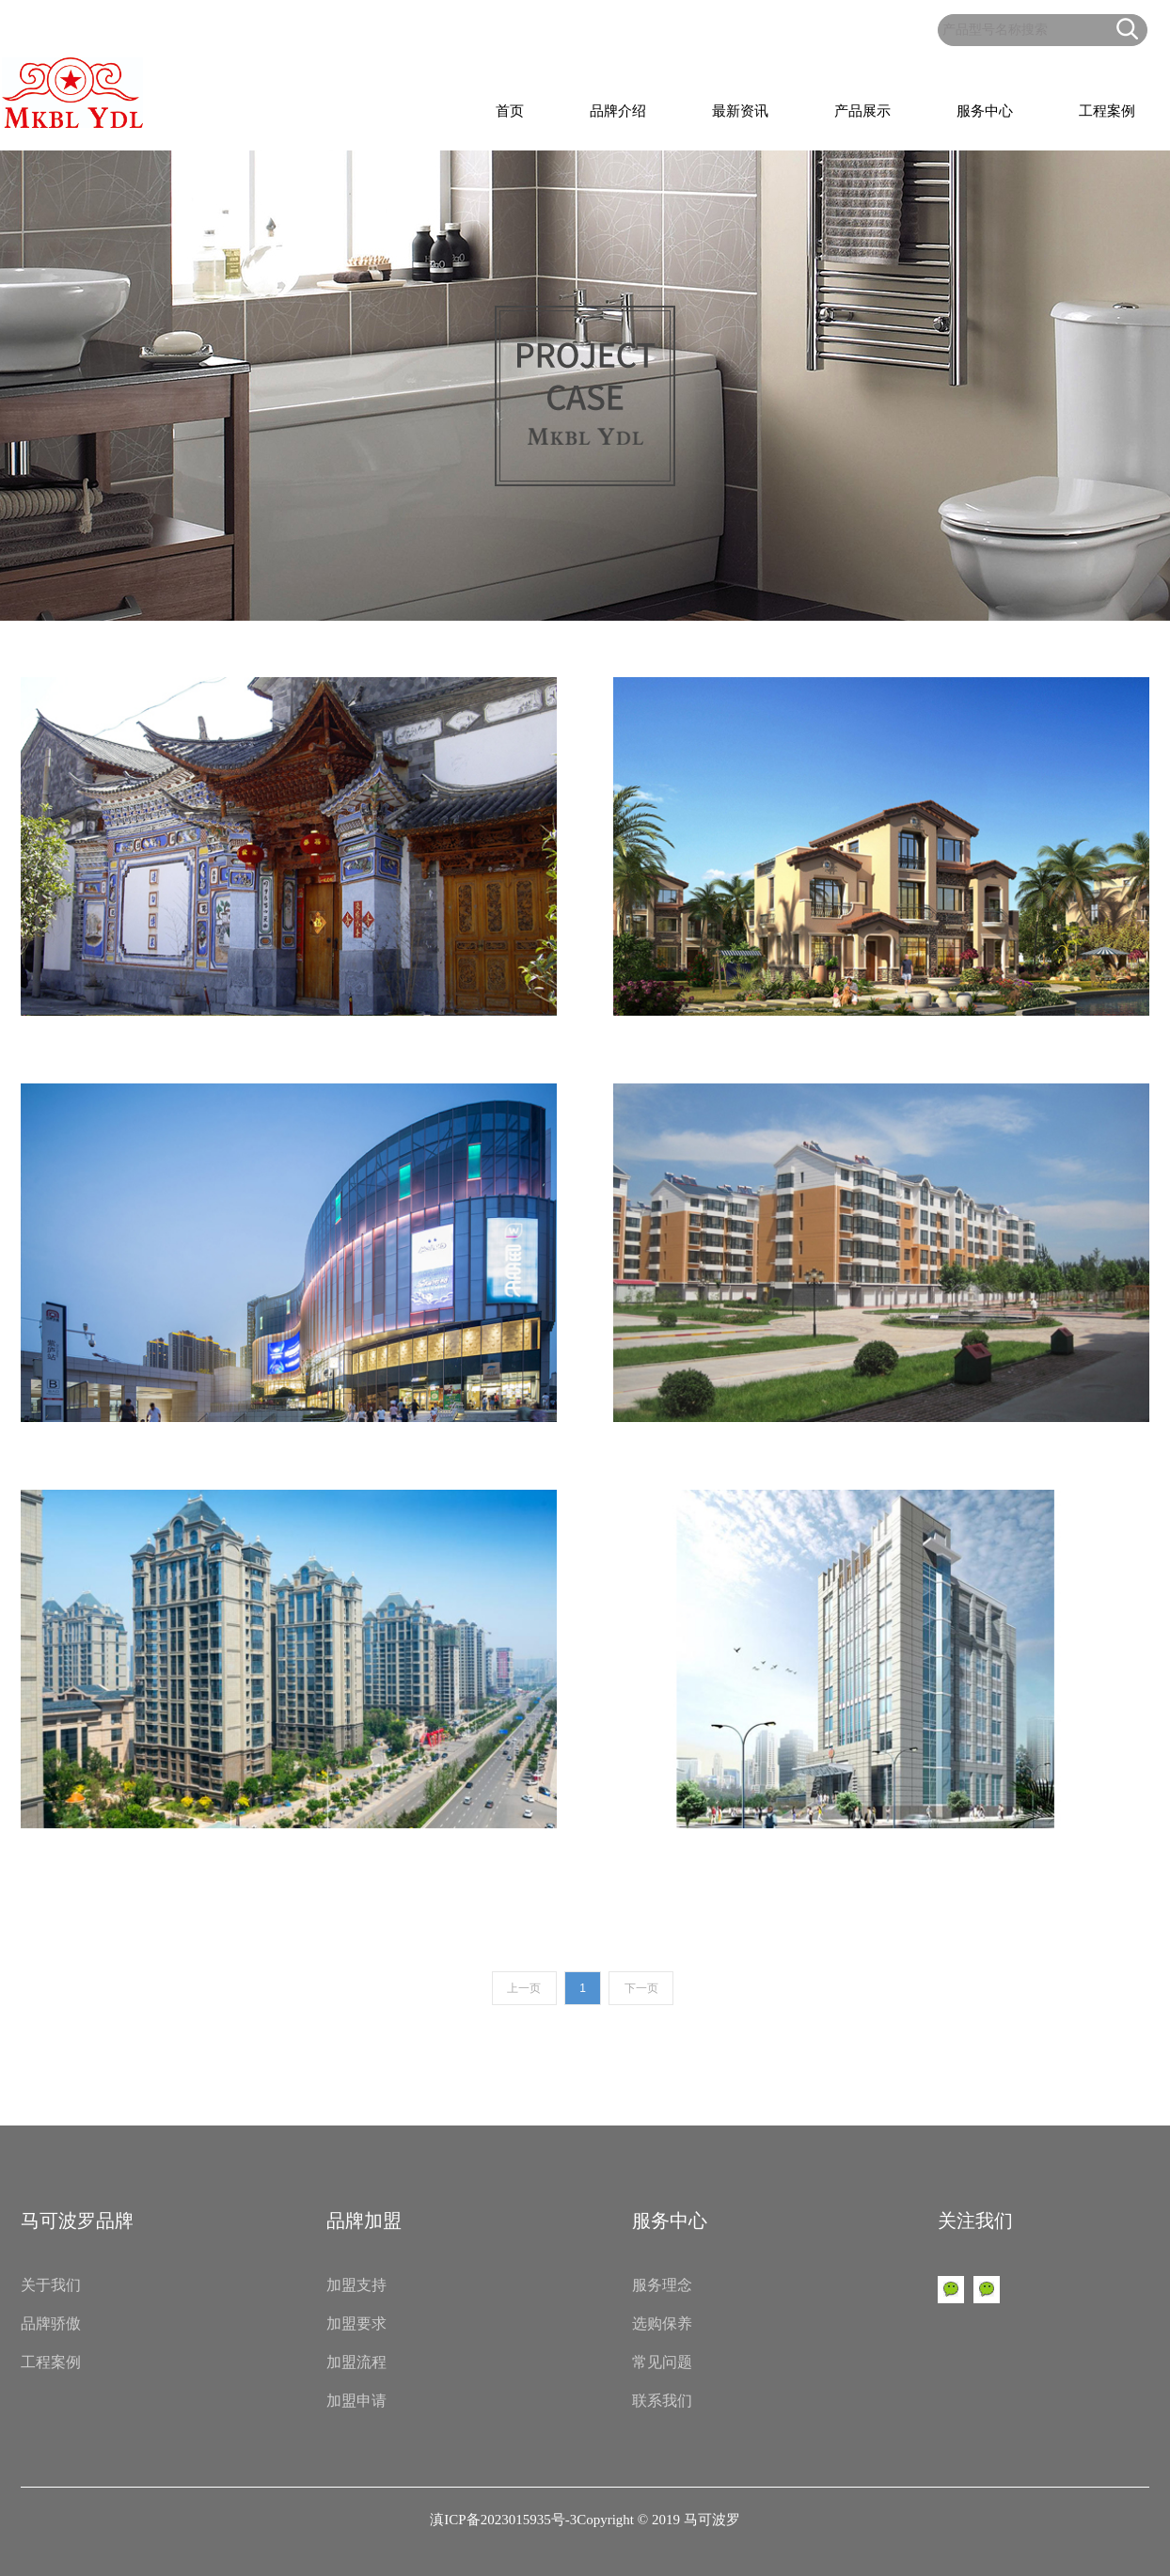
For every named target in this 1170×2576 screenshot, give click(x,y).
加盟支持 (356, 2285)
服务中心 (985, 111)
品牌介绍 (618, 111)
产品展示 (862, 111)
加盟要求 (356, 2323)
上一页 (524, 1988)
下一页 (641, 1988)
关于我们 (51, 2285)
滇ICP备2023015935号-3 (503, 2519)
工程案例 (1107, 111)
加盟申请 (356, 2401)
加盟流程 (356, 2362)
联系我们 (662, 2401)
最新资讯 (740, 111)
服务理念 (662, 2285)
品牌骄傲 (51, 2323)
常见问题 (662, 2362)
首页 (510, 111)
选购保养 (662, 2323)
